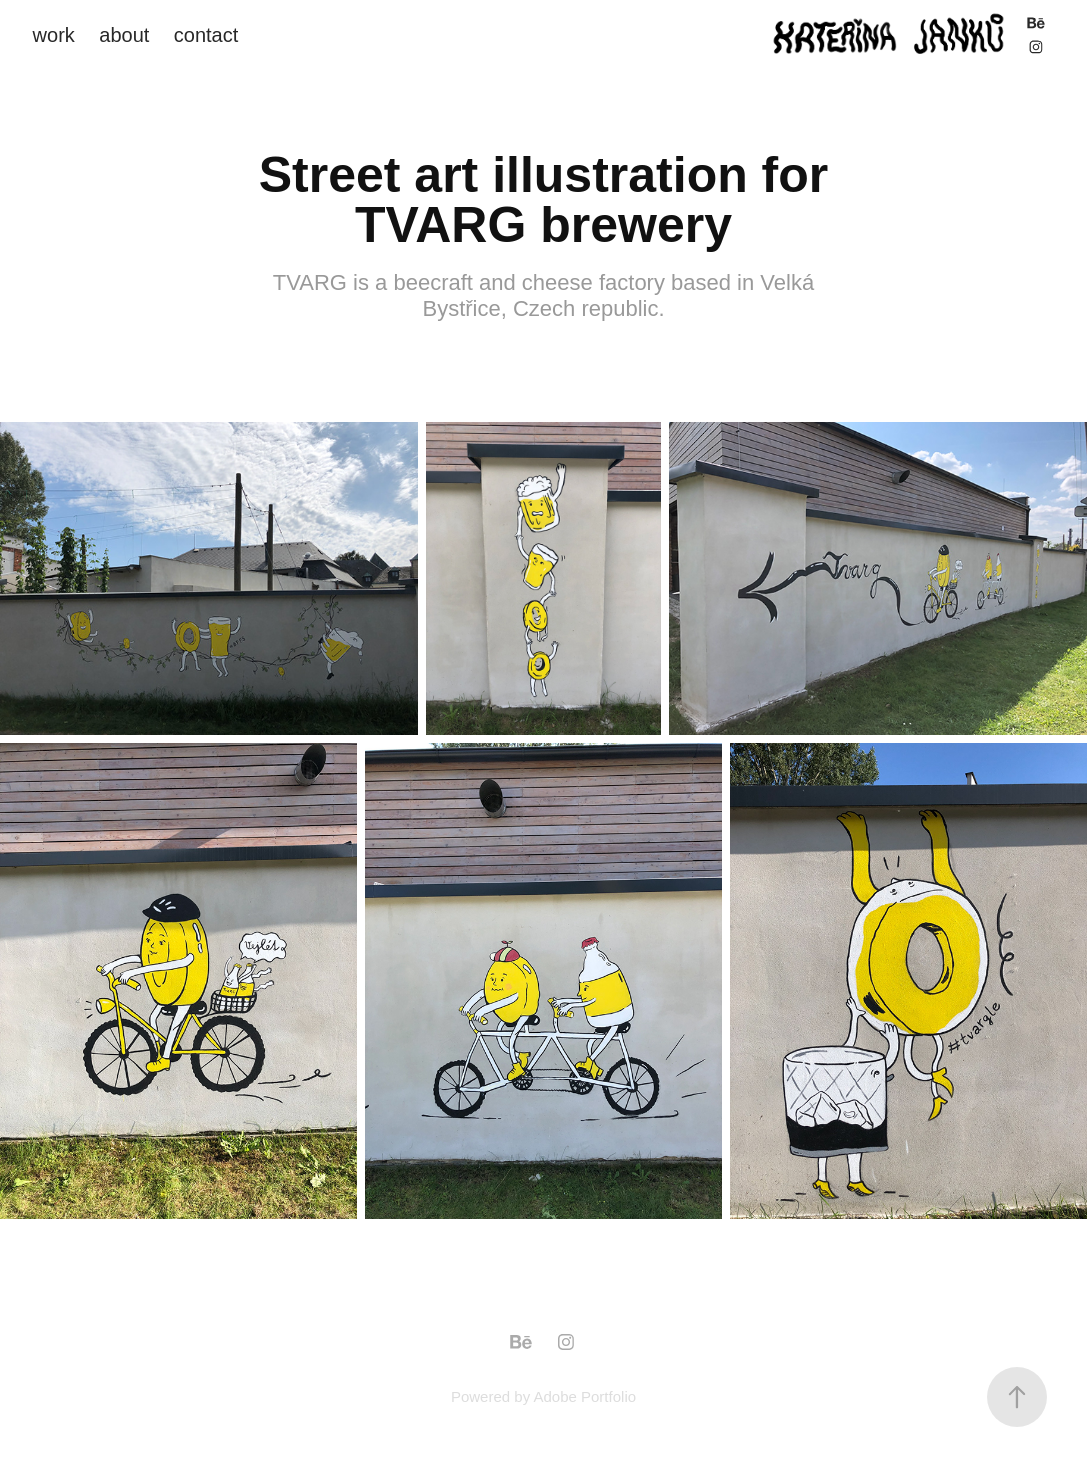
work (54, 35)
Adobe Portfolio (584, 1396)
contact (206, 35)
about (124, 35)
